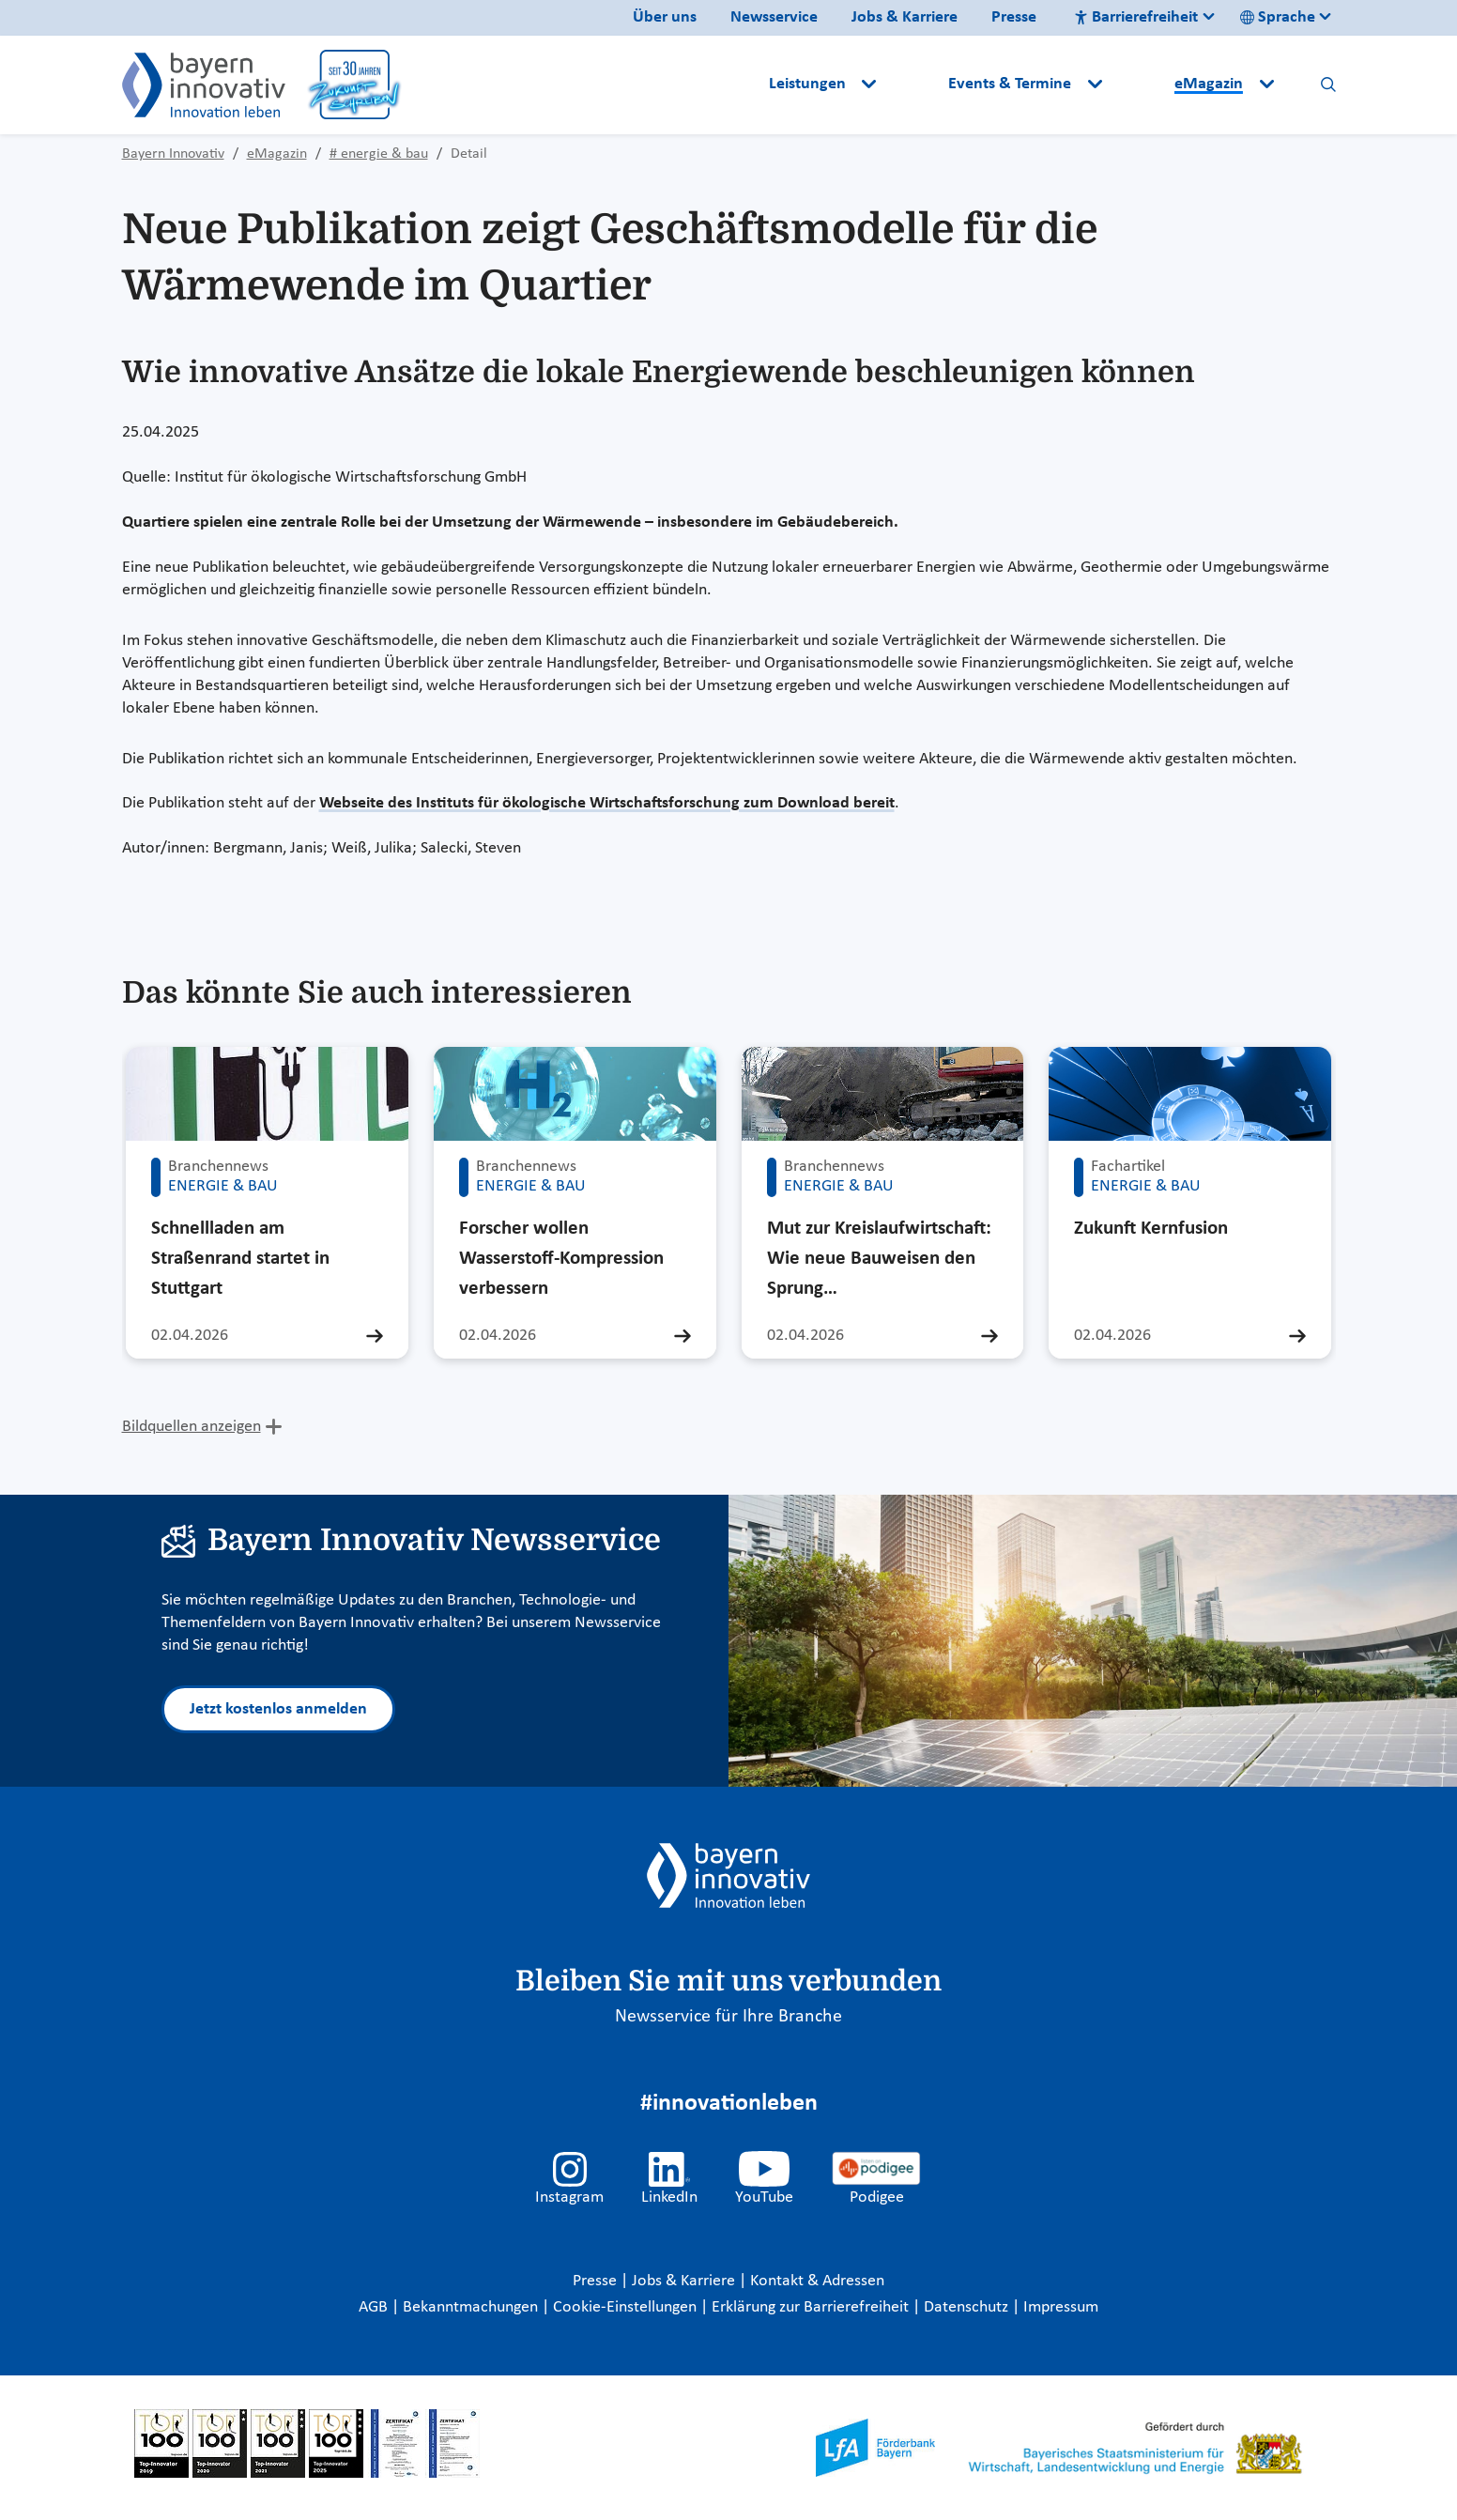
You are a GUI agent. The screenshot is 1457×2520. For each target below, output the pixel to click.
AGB (375, 2307)
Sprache (1277, 17)
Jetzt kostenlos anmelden (278, 1709)
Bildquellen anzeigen (191, 1427)
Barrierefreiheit (1136, 17)
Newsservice (774, 17)
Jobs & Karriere (904, 17)
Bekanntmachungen (472, 2307)
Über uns (665, 17)
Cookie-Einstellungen (625, 2307)
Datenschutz (968, 2307)
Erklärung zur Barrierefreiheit (812, 2307)
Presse (1013, 17)
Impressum (1060, 2307)
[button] (914, 84)
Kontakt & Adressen (817, 2281)
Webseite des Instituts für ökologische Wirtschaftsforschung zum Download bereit (607, 803)
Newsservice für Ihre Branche (728, 2016)
